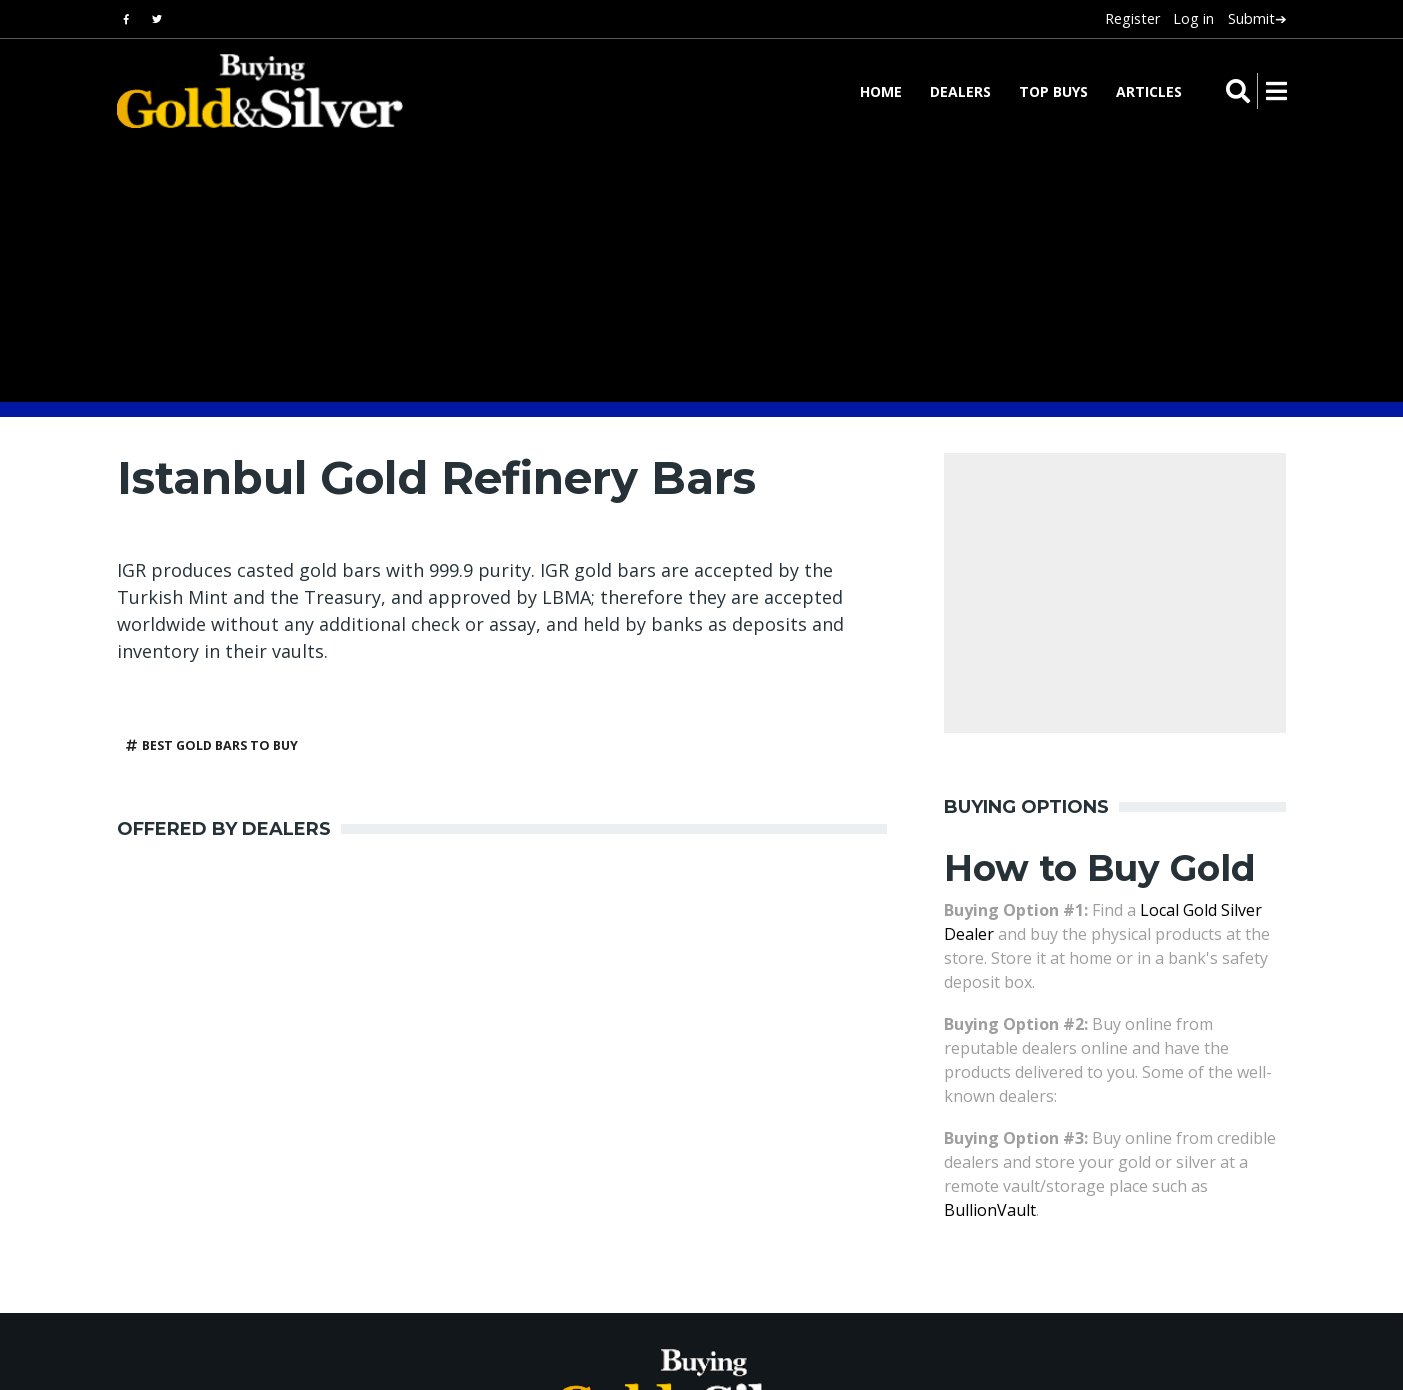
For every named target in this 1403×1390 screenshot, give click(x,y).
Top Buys (1053, 91)
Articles (1149, 91)
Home (881, 91)
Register (1132, 18)
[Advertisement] (481, 1029)
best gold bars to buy (220, 745)
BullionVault (990, 1210)
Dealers (960, 91)
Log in (1193, 18)
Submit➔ (1257, 18)
